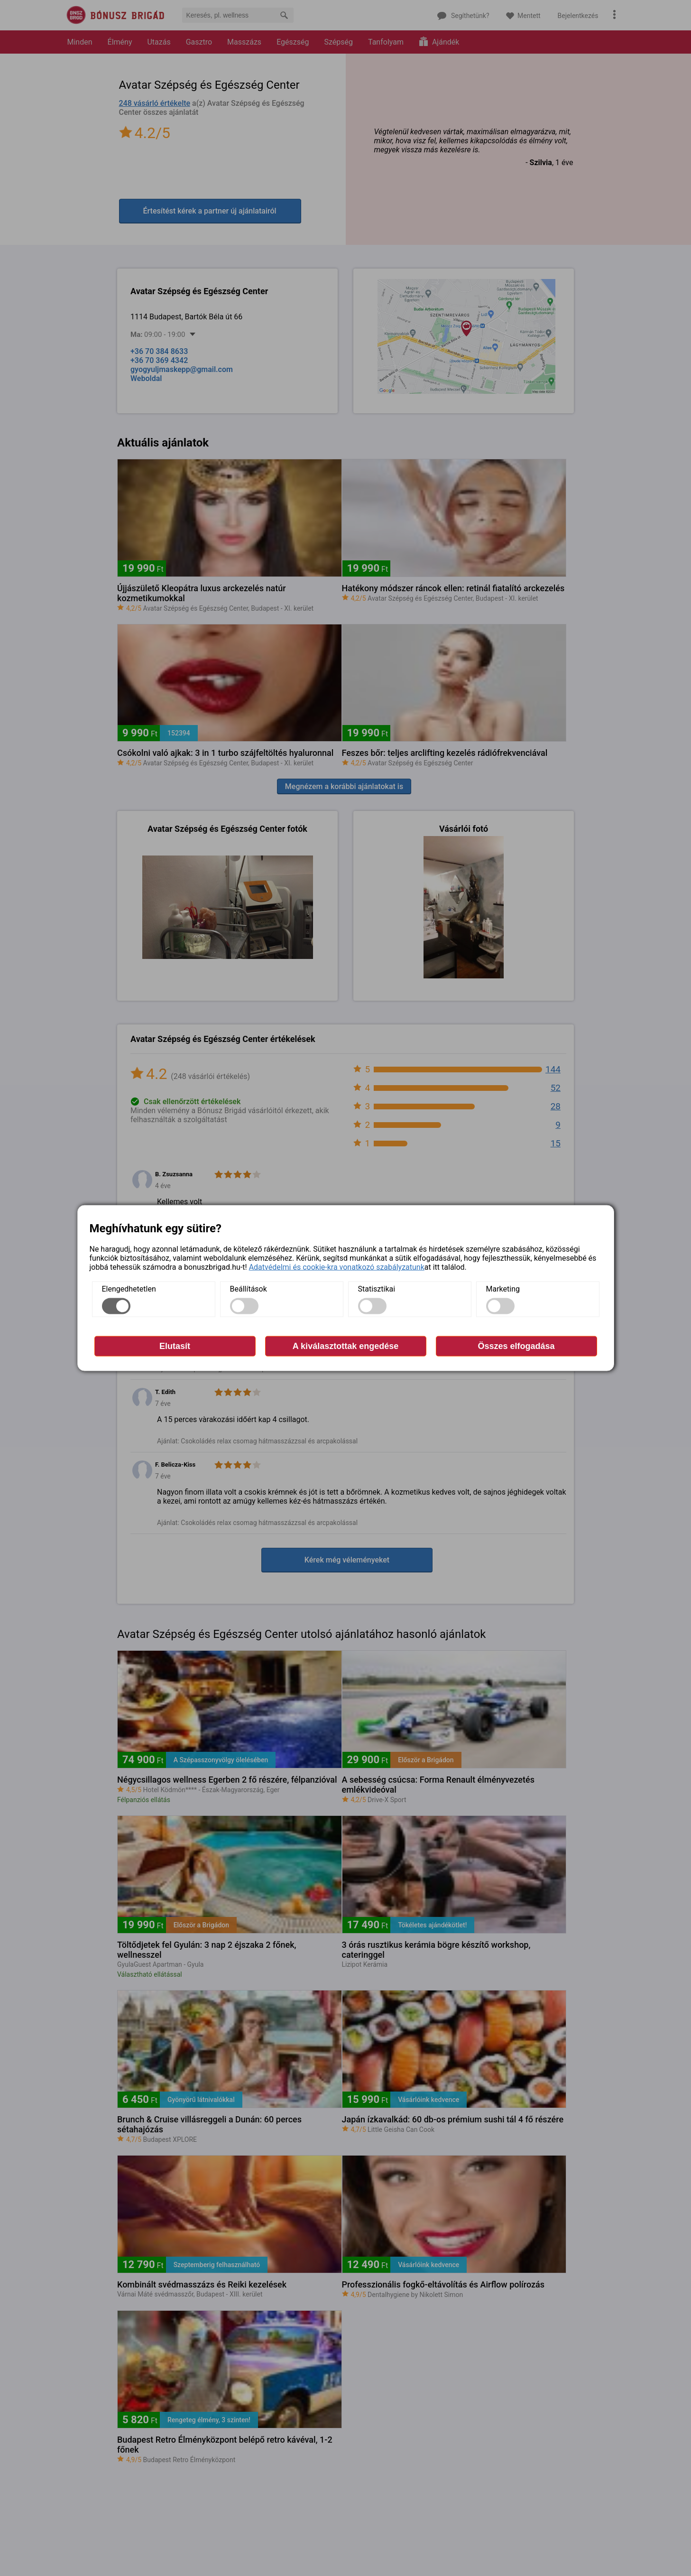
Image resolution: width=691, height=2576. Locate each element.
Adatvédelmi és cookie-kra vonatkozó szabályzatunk (336, 1267)
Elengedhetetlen (129, 1288)
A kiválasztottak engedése (345, 1346)
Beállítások (248, 1288)
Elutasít (174, 1346)
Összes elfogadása (516, 1346)
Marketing (503, 1288)
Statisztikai (377, 1288)
